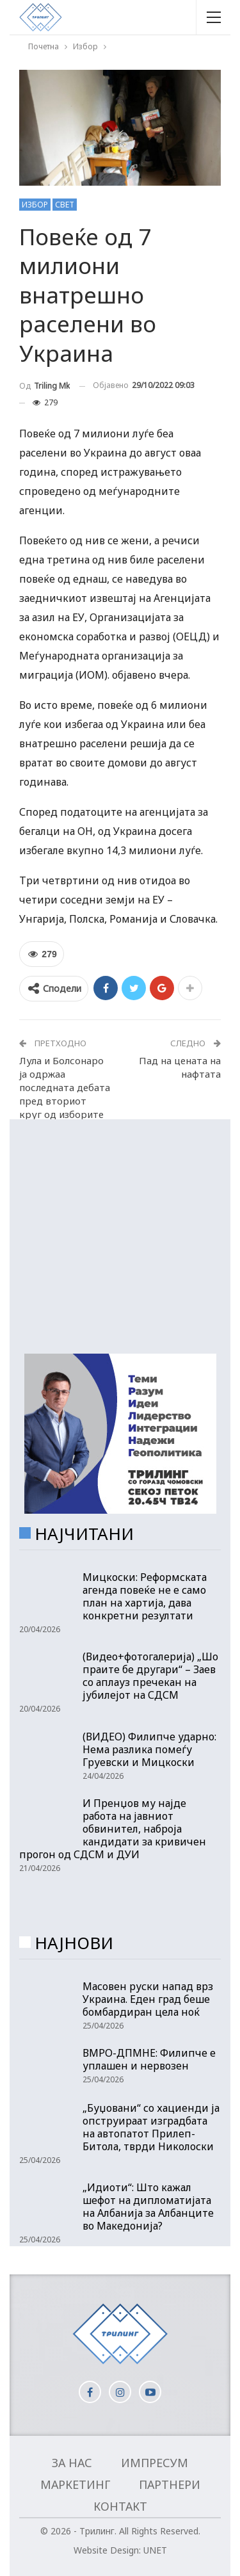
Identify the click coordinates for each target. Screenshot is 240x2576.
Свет (64, 204)
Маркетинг (75, 2484)
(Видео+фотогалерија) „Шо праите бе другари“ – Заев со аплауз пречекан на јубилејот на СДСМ (150, 1675)
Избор (35, 204)
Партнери (169, 2484)
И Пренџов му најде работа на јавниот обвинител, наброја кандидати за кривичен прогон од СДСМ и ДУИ (112, 1828)
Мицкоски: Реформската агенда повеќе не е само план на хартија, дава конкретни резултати (145, 1596)
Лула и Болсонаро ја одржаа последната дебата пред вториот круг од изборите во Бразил (64, 1094)
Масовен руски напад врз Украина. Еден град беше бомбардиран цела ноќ (148, 1999)
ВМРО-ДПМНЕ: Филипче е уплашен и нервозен (149, 2059)
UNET (155, 2550)
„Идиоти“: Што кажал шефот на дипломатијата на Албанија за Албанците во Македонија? (148, 2206)
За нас (72, 2462)
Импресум (154, 2462)
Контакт (120, 2506)
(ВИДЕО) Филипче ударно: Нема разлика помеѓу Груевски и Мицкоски (149, 1749)
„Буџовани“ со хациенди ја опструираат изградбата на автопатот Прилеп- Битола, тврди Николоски (151, 2127)
